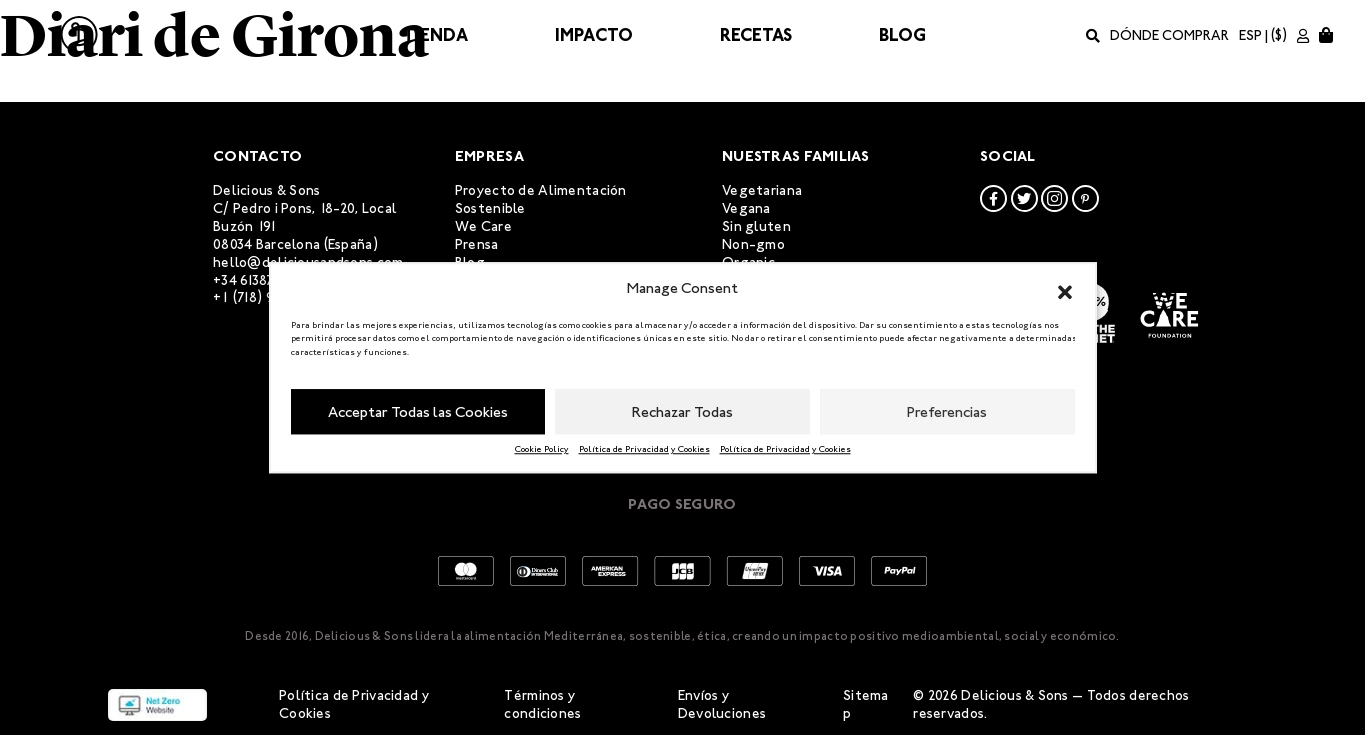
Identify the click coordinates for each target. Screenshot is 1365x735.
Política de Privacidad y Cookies (644, 449)
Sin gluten (756, 226)
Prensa (477, 244)
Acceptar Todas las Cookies (418, 412)
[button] (1065, 289)
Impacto (594, 35)
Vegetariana (762, 190)
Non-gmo (753, 244)
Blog (902, 35)
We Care (483, 226)
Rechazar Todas (682, 412)
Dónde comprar (1169, 35)
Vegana (746, 208)
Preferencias (947, 412)
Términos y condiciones (542, 704)
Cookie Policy (542, 449)
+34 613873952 (258, 280)
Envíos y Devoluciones (722, 704)
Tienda (435, 35)
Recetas (756, 35)
